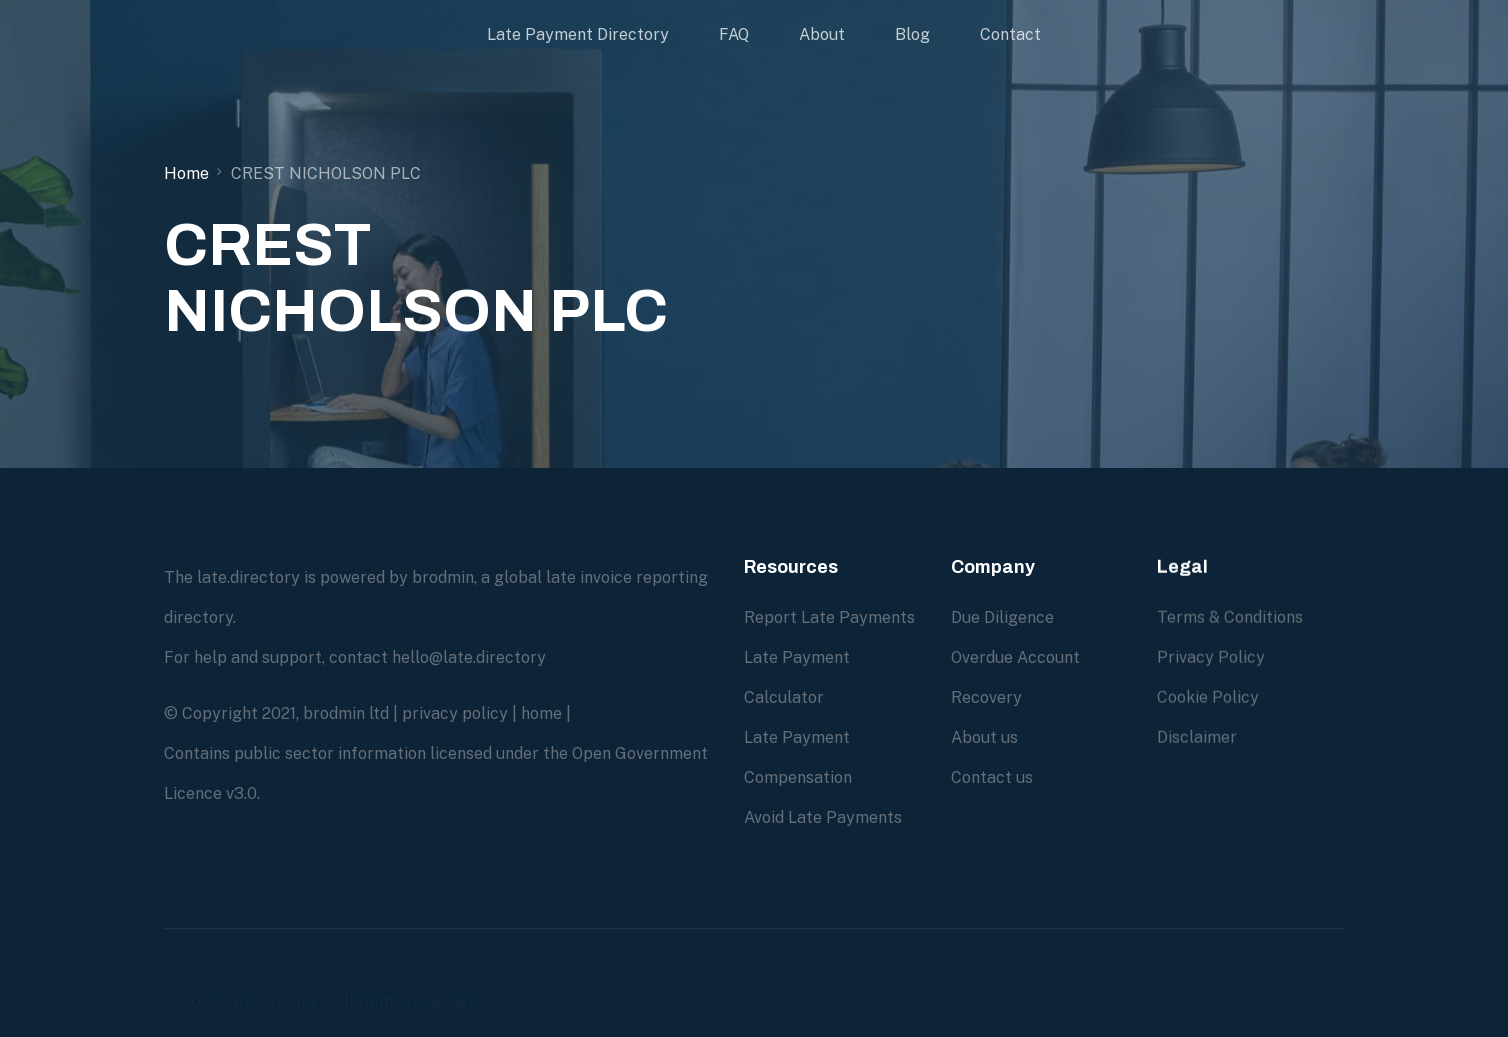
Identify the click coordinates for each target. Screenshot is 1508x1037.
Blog (912, 34)
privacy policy (455, 713)
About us (984, 736)
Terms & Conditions (1230, 635)
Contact (1010, 34)
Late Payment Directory (578, 34)
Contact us (992, 776)
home (541, 713)
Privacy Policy (1211, 675)
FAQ (734, 34)
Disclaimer (1197, 755)
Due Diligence (1002, 616)
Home (186, 173)
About (822, 34)
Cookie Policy (1208, 715)
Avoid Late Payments (823, 817)
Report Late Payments (829, 617)
